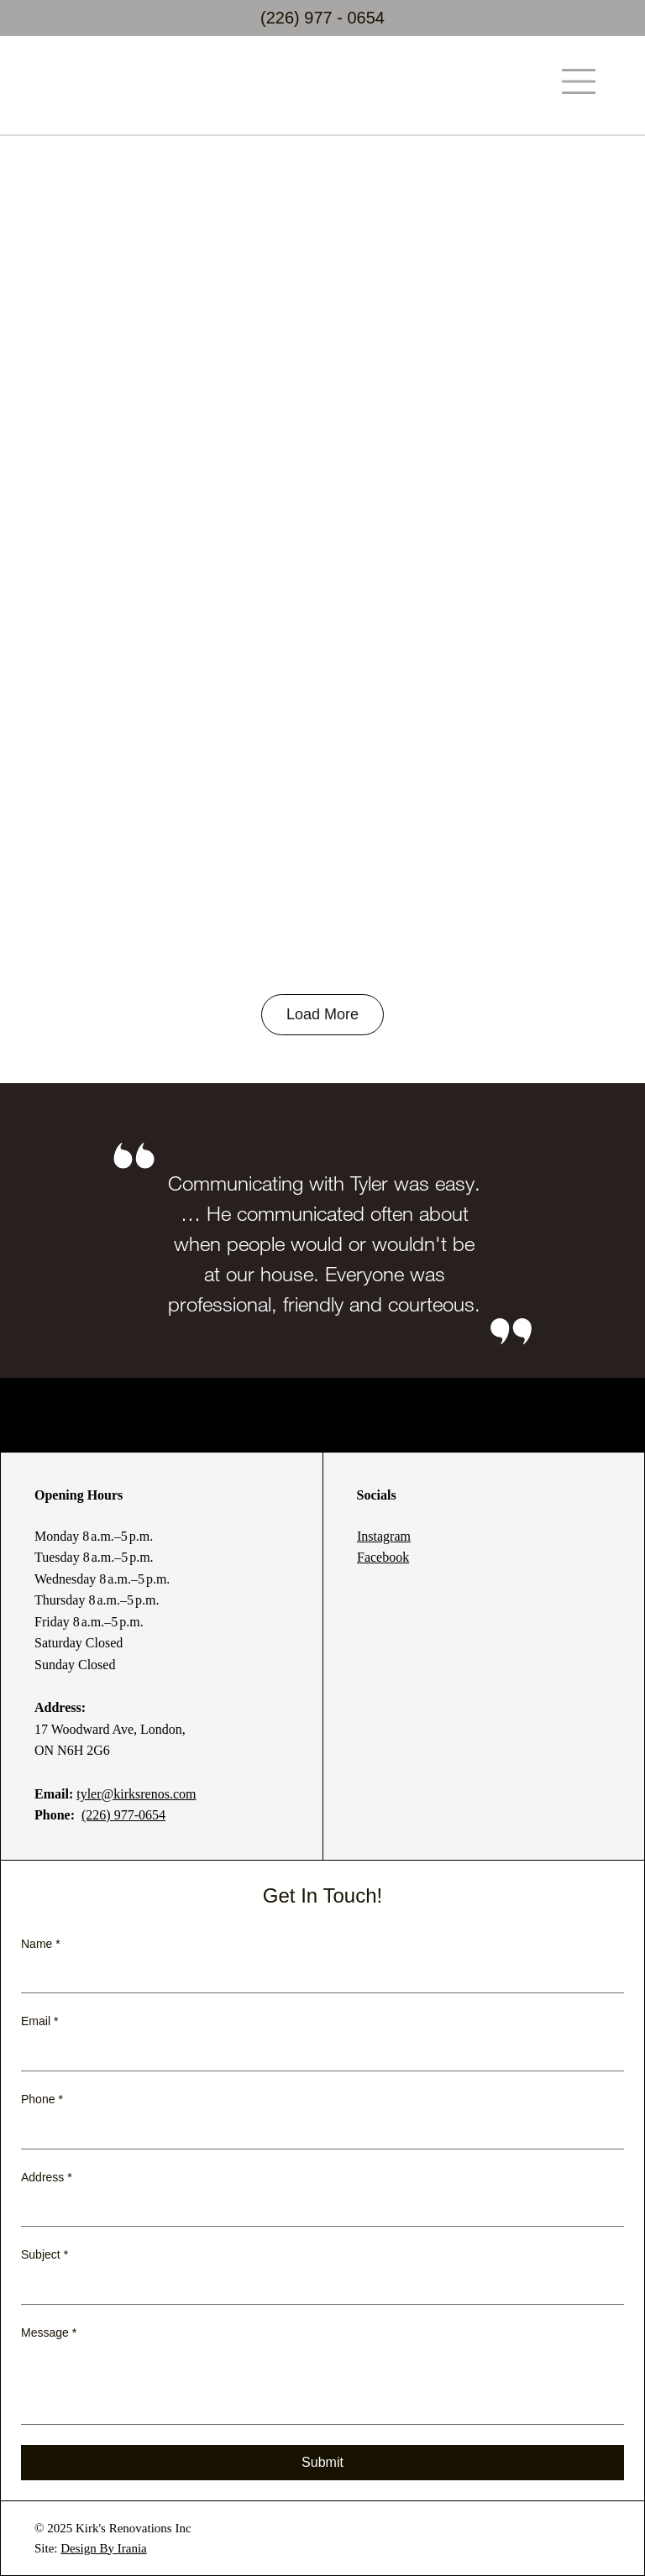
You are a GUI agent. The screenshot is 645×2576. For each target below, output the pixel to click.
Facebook (383, 1557)
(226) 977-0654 (123, 1815)
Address (46, 2178)
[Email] (317, 2054)
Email (39, 2021)
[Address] (317, 2209)
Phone (42, 2100)
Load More (322, 1014)
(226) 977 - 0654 (322, 17)
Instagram (384, 1536)
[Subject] (317, 2287)
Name (40, 1944)
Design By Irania (103, 2548)
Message (48, 2333)
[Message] (322, 2385)
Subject (44, 2255)
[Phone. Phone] (337, 2132)
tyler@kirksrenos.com (136, 1794)
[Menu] (579, 81)
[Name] (317, 1975)
